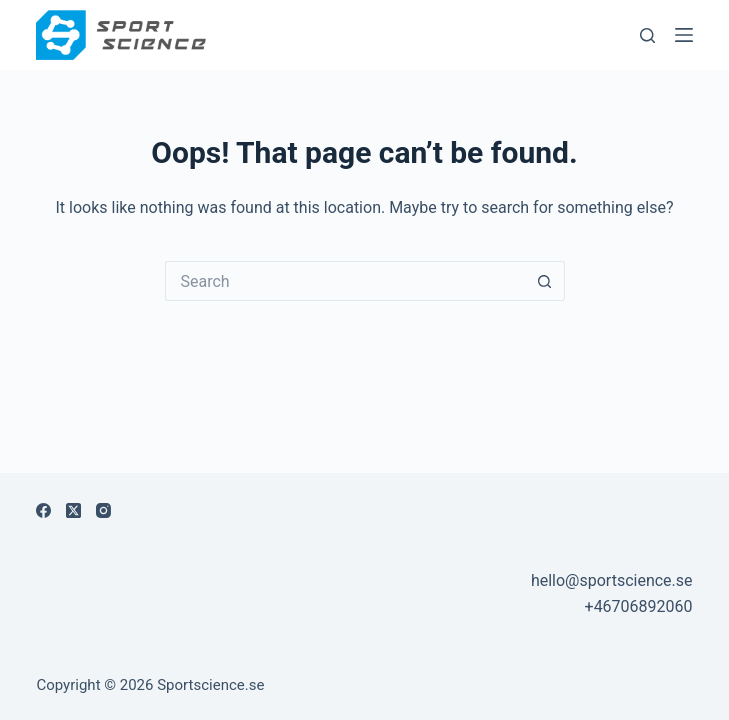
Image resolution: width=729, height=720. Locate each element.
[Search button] (545, 281)
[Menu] (684, 35)
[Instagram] (103, 510)
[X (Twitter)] (73, 510)
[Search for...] (345, 281)
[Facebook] (43, 510)
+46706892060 (639, 606)
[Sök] (647, 35)
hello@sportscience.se (612, 580)
